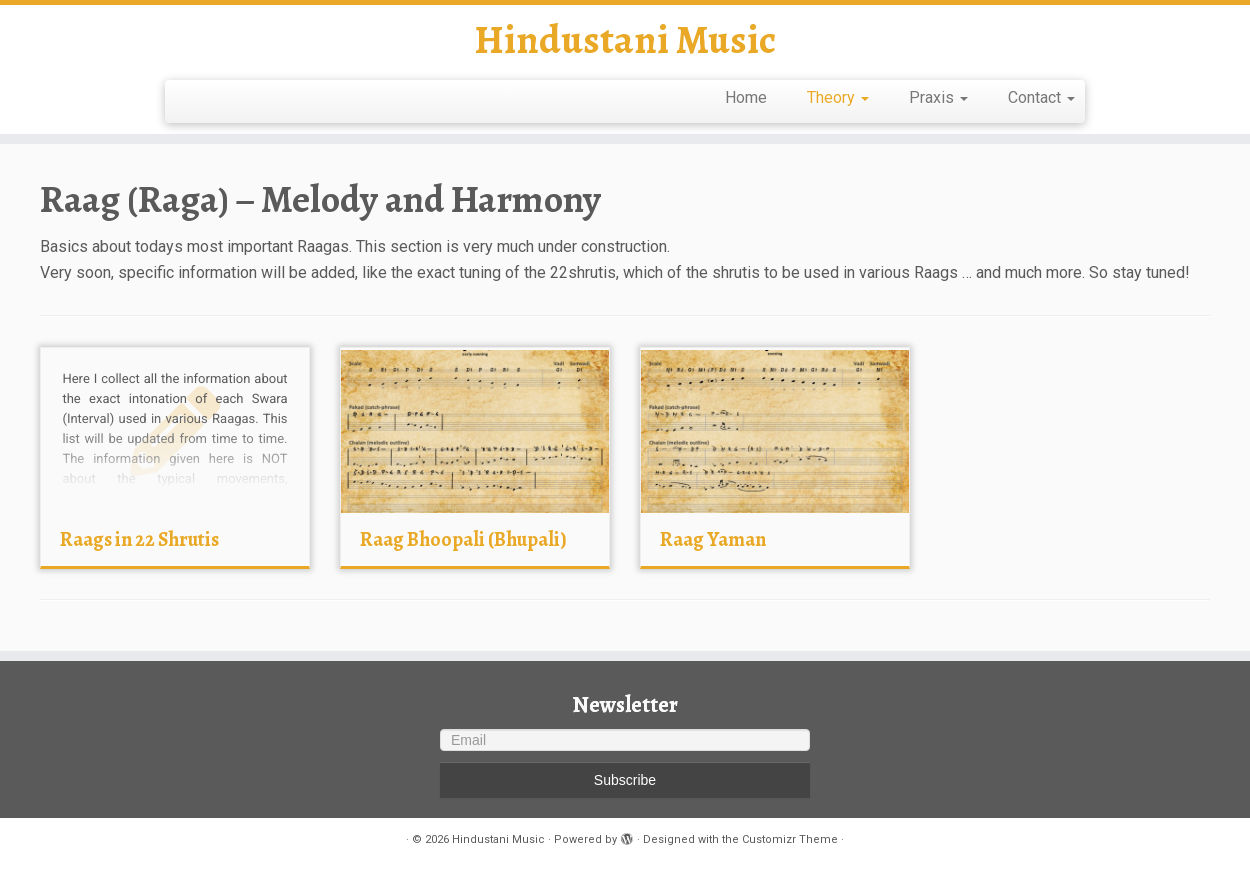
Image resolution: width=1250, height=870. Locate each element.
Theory (838, 97)
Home (746, 97)
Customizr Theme (790, 839)
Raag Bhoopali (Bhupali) (463, 539)
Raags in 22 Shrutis (139, 539)
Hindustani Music (625, 40)
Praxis (938, 97)
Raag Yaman (713, 539)
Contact (1041, 97)
